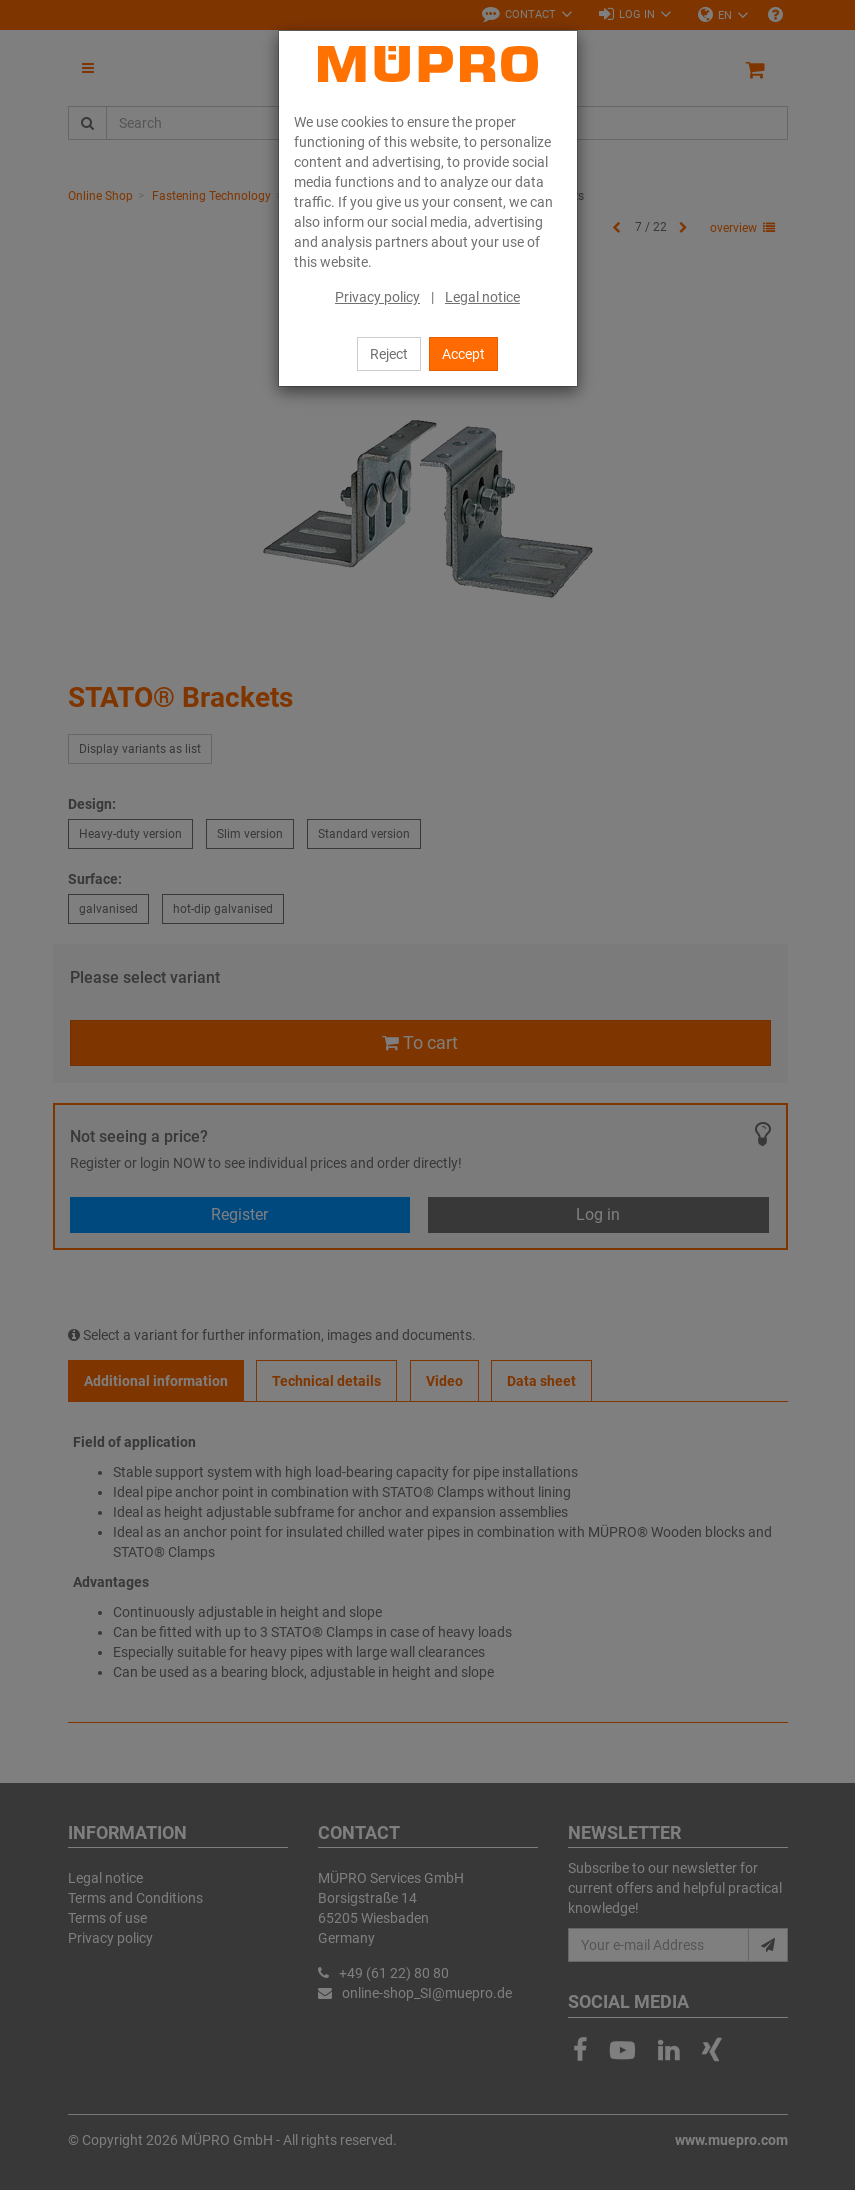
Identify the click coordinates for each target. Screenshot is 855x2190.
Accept (463, 354)
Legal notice (482, 297)
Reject (389, 354)
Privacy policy (377, 297)
